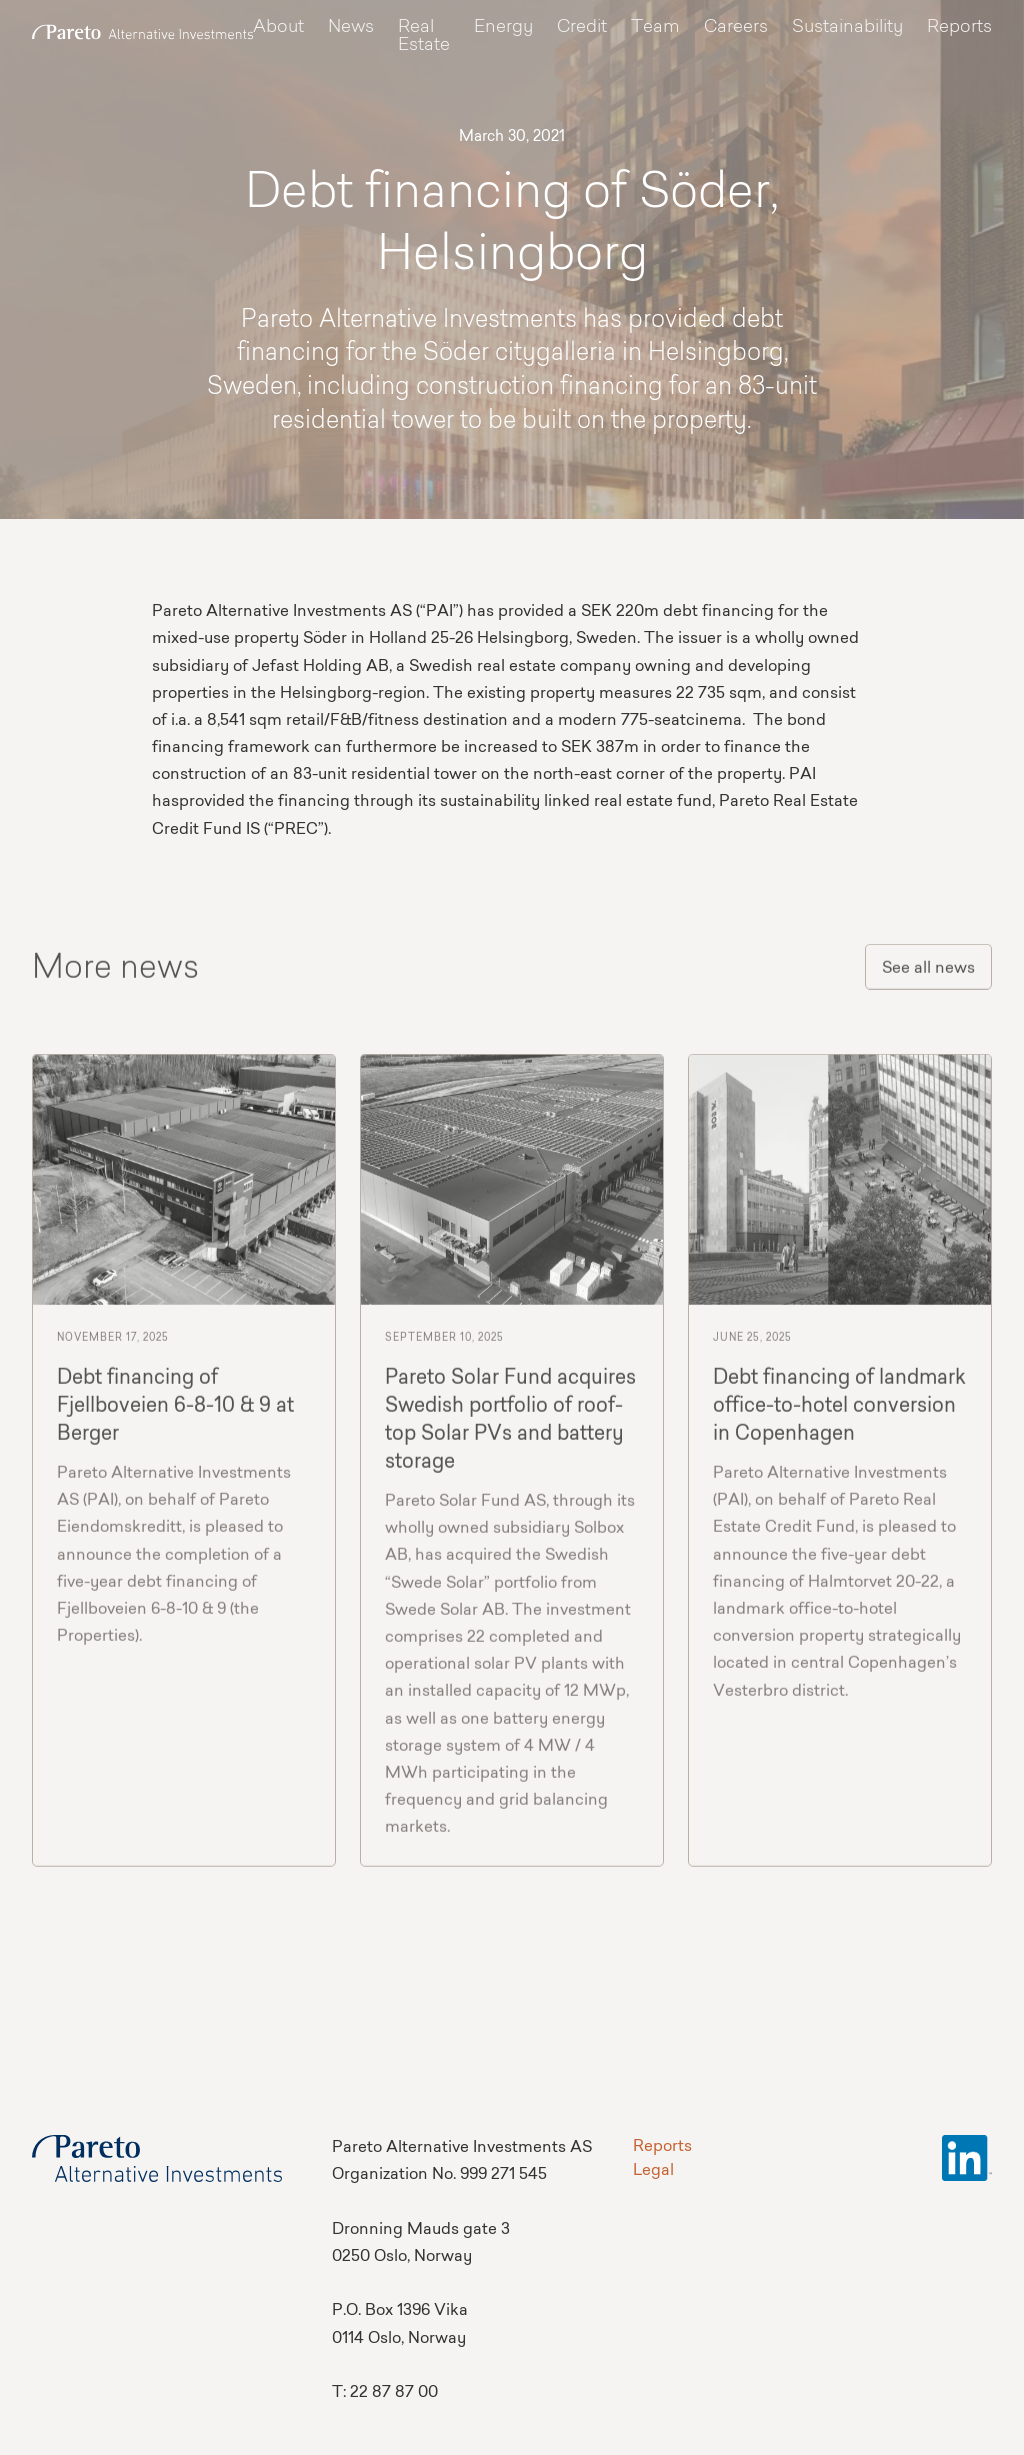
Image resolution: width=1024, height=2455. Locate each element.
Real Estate (424, 36)
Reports (959, 27)
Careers (736, 27)
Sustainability (847, 27)
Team (655, 27)
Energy (503, 27)
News (351, 27)
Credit (582, 27)
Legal (653, 2171)
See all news (928, 974)
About (278, 27)
